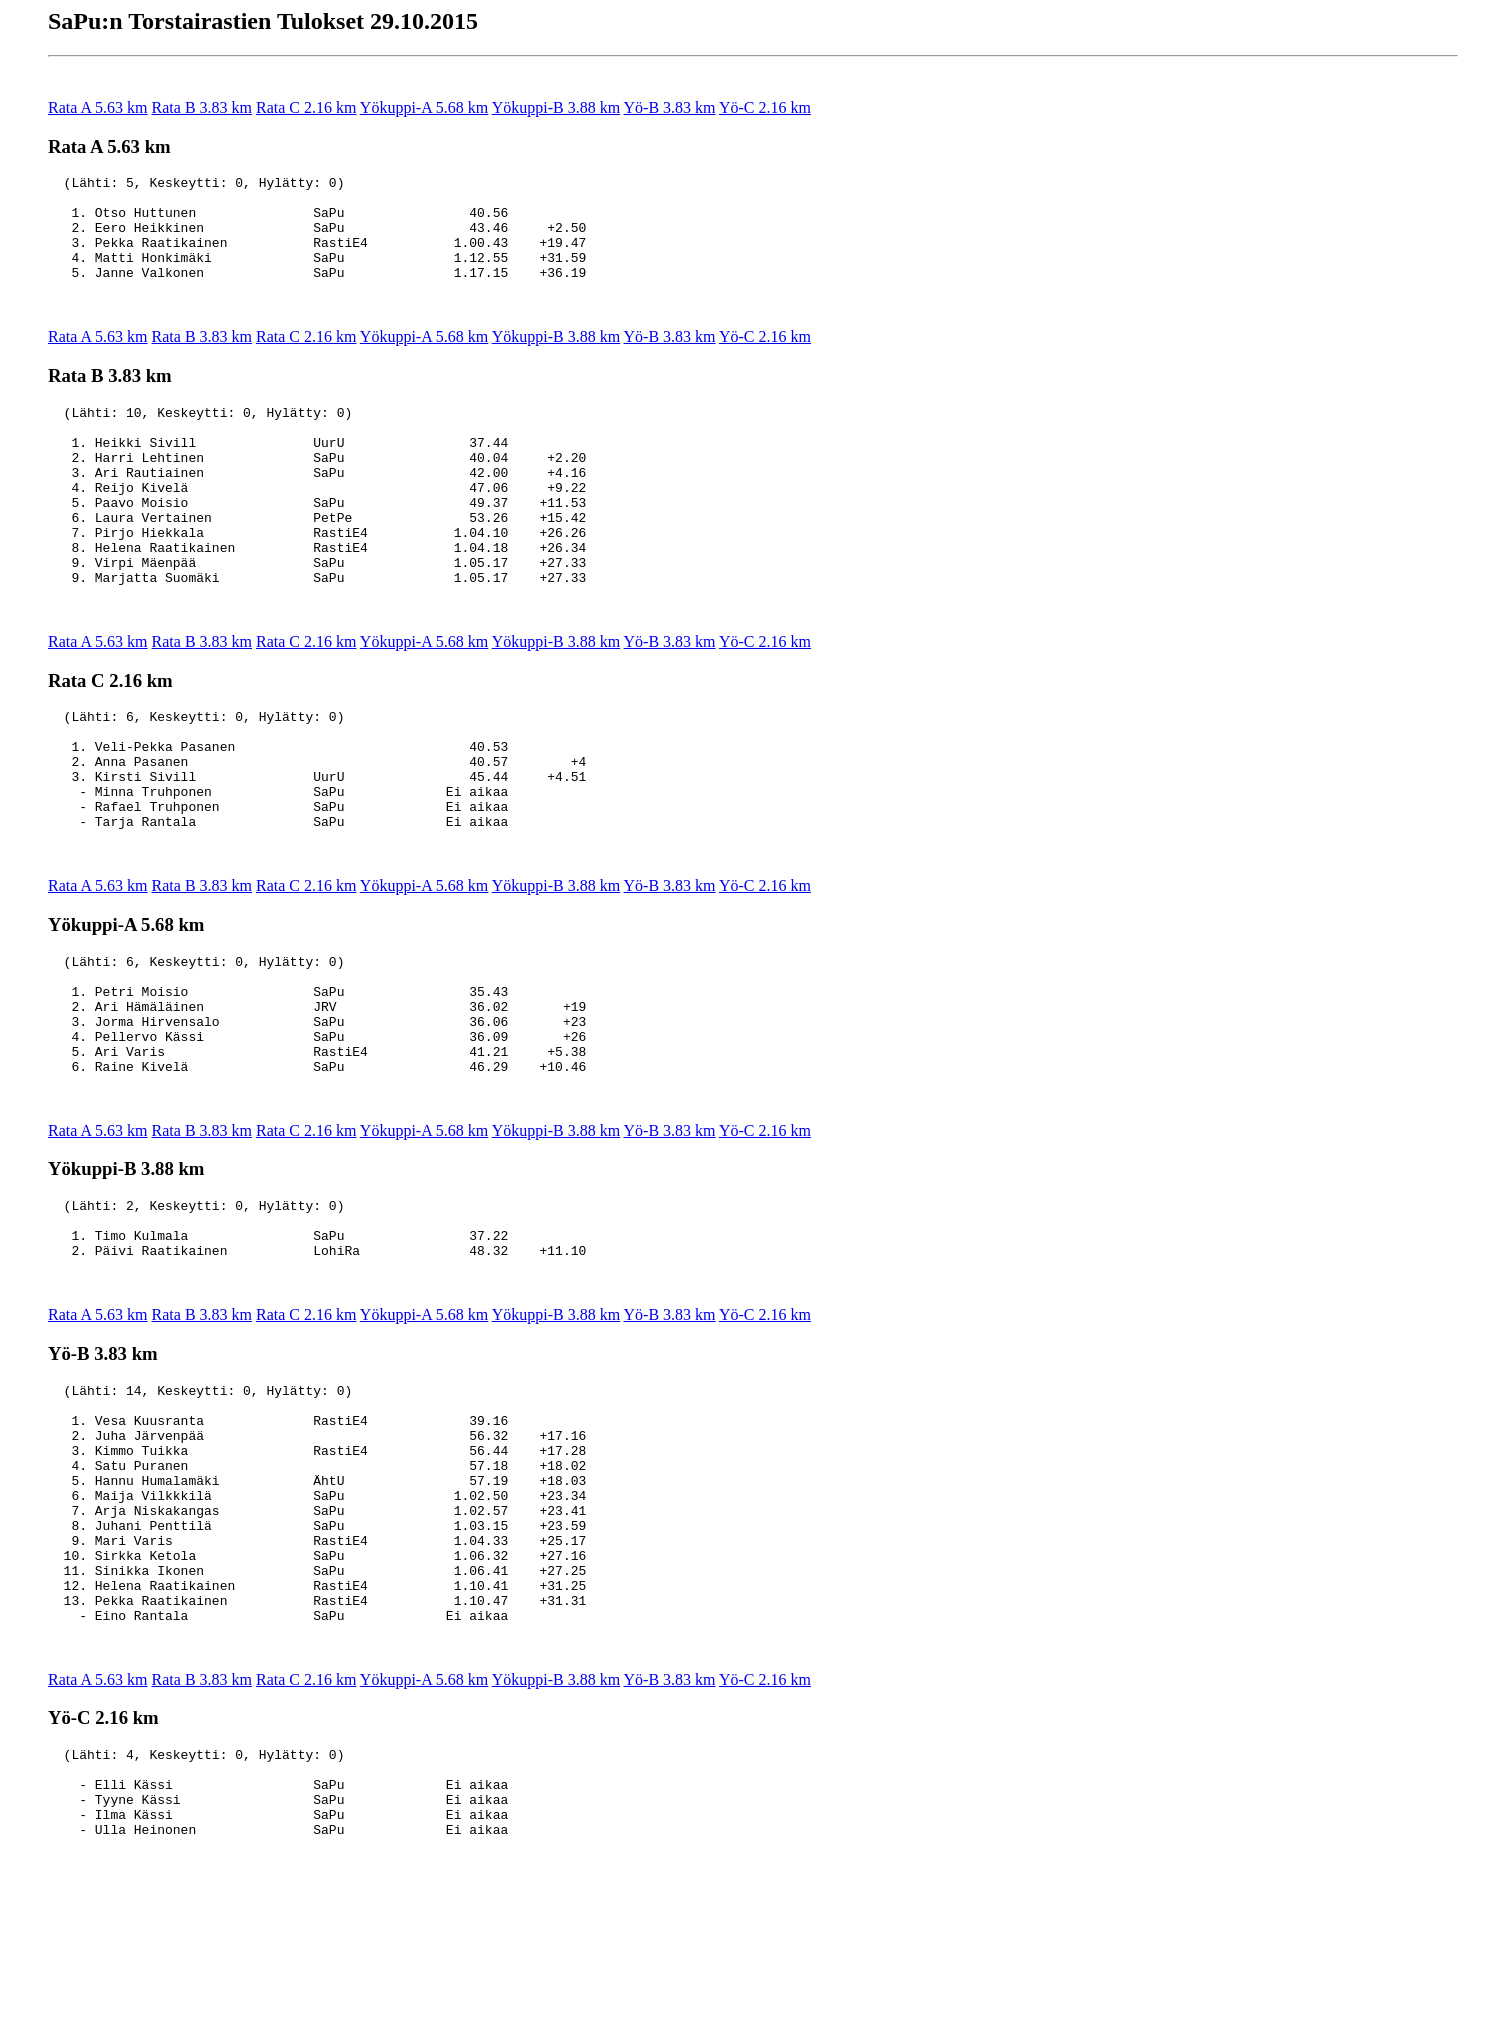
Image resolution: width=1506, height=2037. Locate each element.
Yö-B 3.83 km (670, 107)
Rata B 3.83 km (202, 107)
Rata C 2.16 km (306, 107)
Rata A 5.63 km (98, 107)
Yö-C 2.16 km (765, 107)
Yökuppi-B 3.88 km (556, 107)
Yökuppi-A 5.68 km (424, 107)
